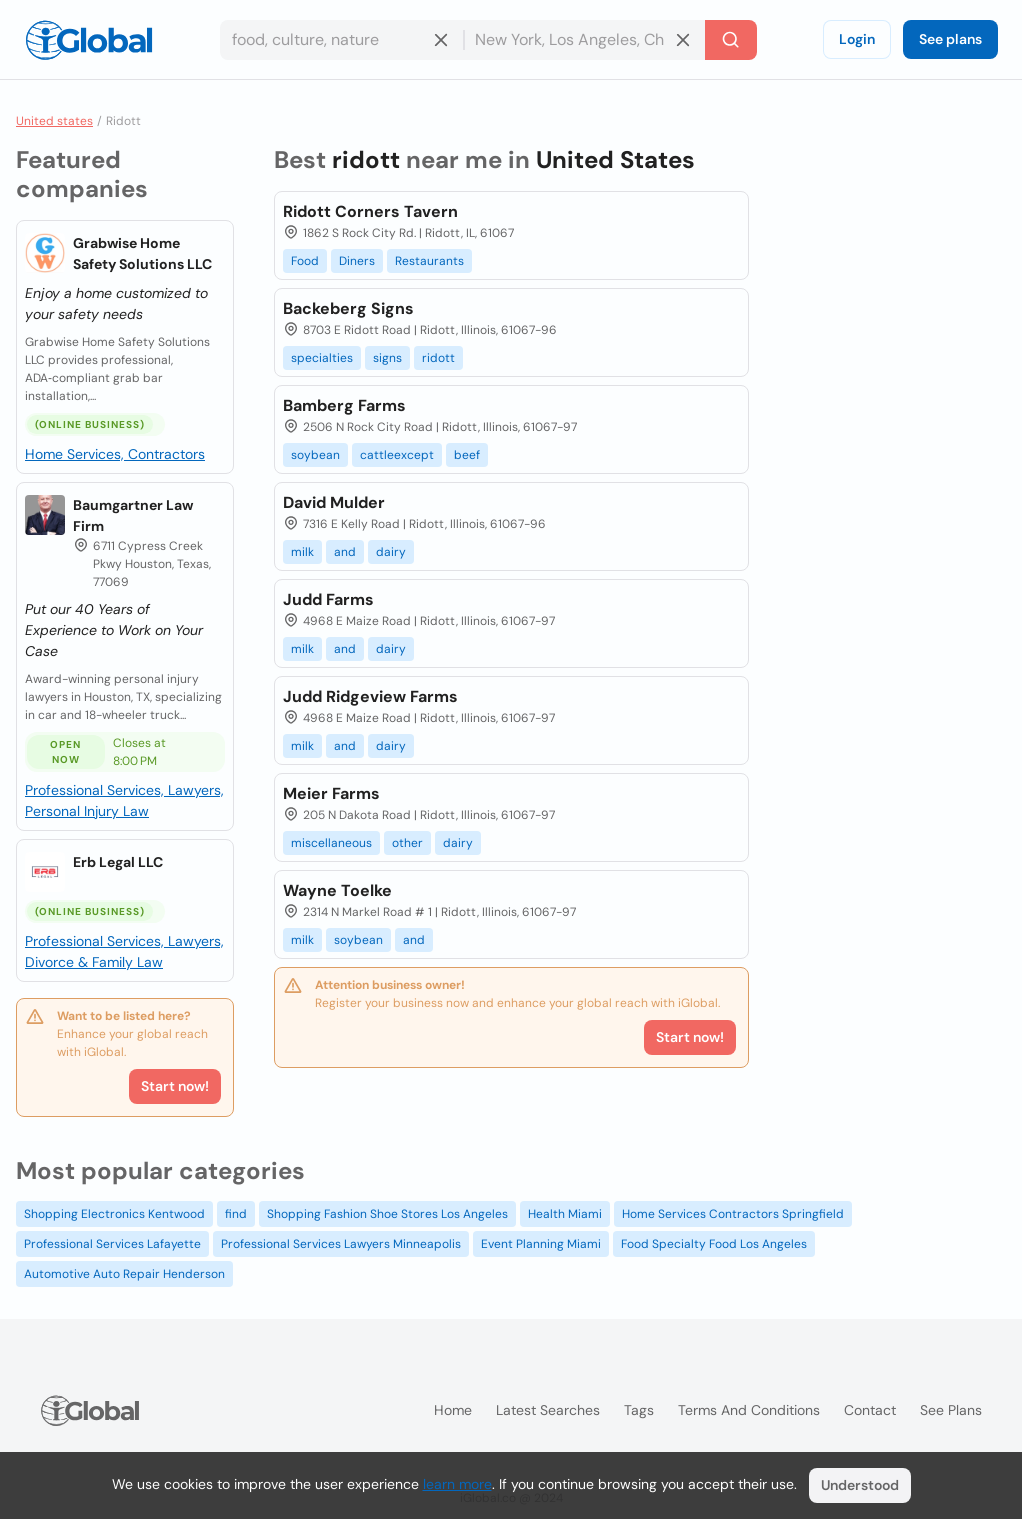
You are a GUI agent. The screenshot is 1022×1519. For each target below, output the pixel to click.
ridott (438, 358)
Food (305, 261)
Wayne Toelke (337, 890)
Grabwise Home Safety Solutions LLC (142, 253)
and (345, 552)
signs (387, 358)
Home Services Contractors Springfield (733, 1214)
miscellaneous (331, 843)
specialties (322, 358)
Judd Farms (328, 599)
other (407, 843)
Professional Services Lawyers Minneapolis (341, 1244)
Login (857, 39)
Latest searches (548, 1410)
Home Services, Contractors (115, 454)
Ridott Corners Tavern (370, 211)
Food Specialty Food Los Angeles (714, 1244)
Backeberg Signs (348, 308)
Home (453, 1410)
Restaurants (429, 261)
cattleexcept (397, 455)
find (236, 1214)
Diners (357, 261)
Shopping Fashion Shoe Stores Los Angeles (387, 1214)
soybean (315, 455)
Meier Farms (331, 793)
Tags (639, 1410)
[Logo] (89, 40)
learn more (457, 1484)
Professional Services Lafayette (112, 1244)
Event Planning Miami (541, 1244)
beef (467, 455)
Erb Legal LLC (118, 862)
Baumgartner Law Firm (133, 515)
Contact (870, 1410)
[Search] (731, 40)
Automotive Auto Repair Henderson (124, 1274)
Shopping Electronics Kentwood (114, 1214)
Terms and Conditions (749, 1410)
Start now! (175, 1086)
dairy (391, 552)
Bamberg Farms (344, 405)
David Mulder (334, 502)
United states (54, 121)
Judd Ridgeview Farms (370, 696)
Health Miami (565, 1214)
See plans (950, 39)
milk (302, 552)
